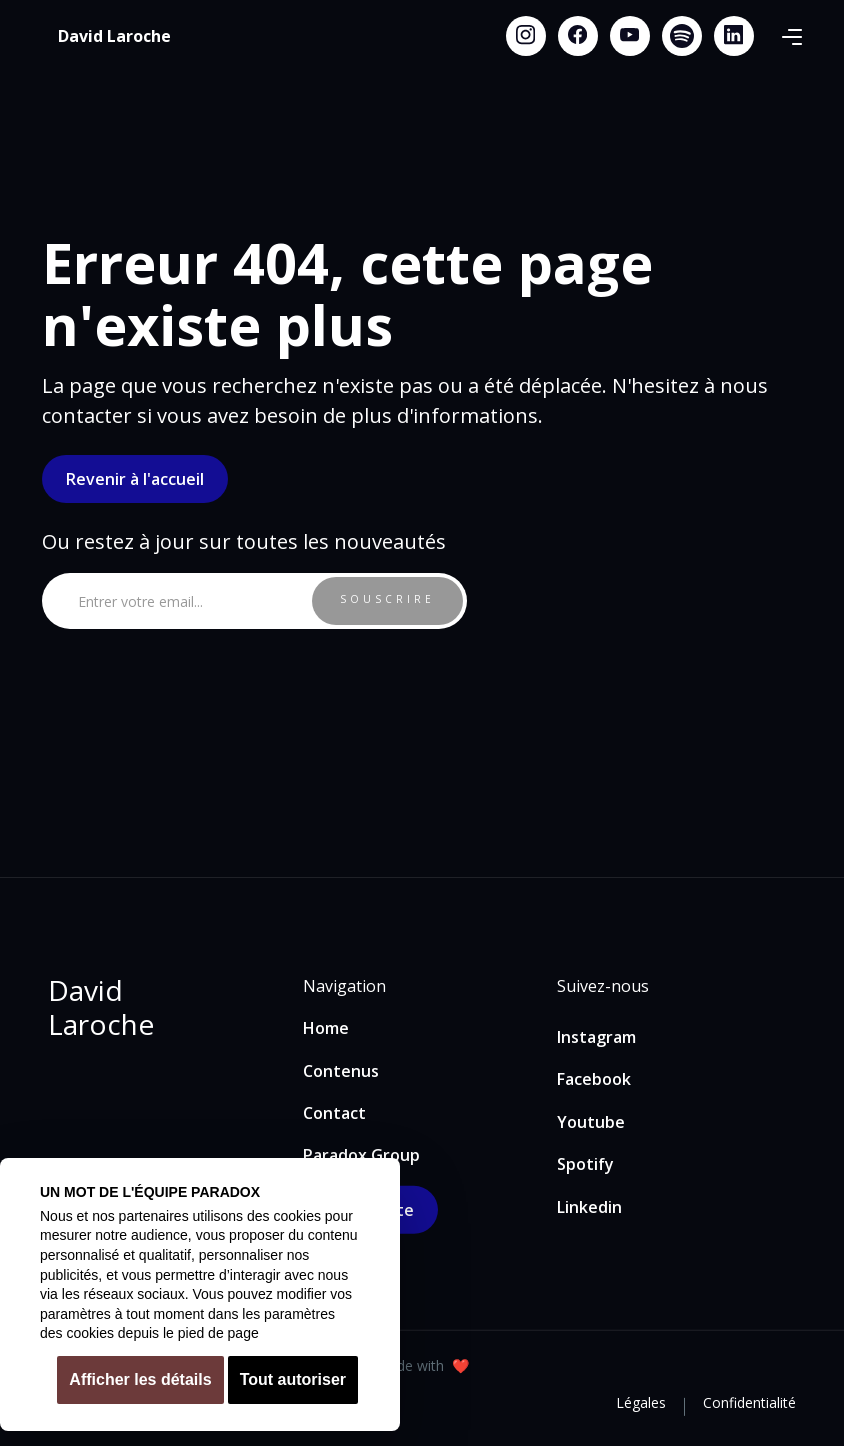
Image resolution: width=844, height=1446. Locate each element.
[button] (792, 36)
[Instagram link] (526, 36)
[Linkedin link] (734, 36)
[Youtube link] (630, 36)
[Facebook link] (578, 36)
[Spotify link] (682, 36)
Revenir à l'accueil (135, 479)
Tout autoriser (293, 1379)
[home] (114, 36)
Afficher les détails (140, 1379)
